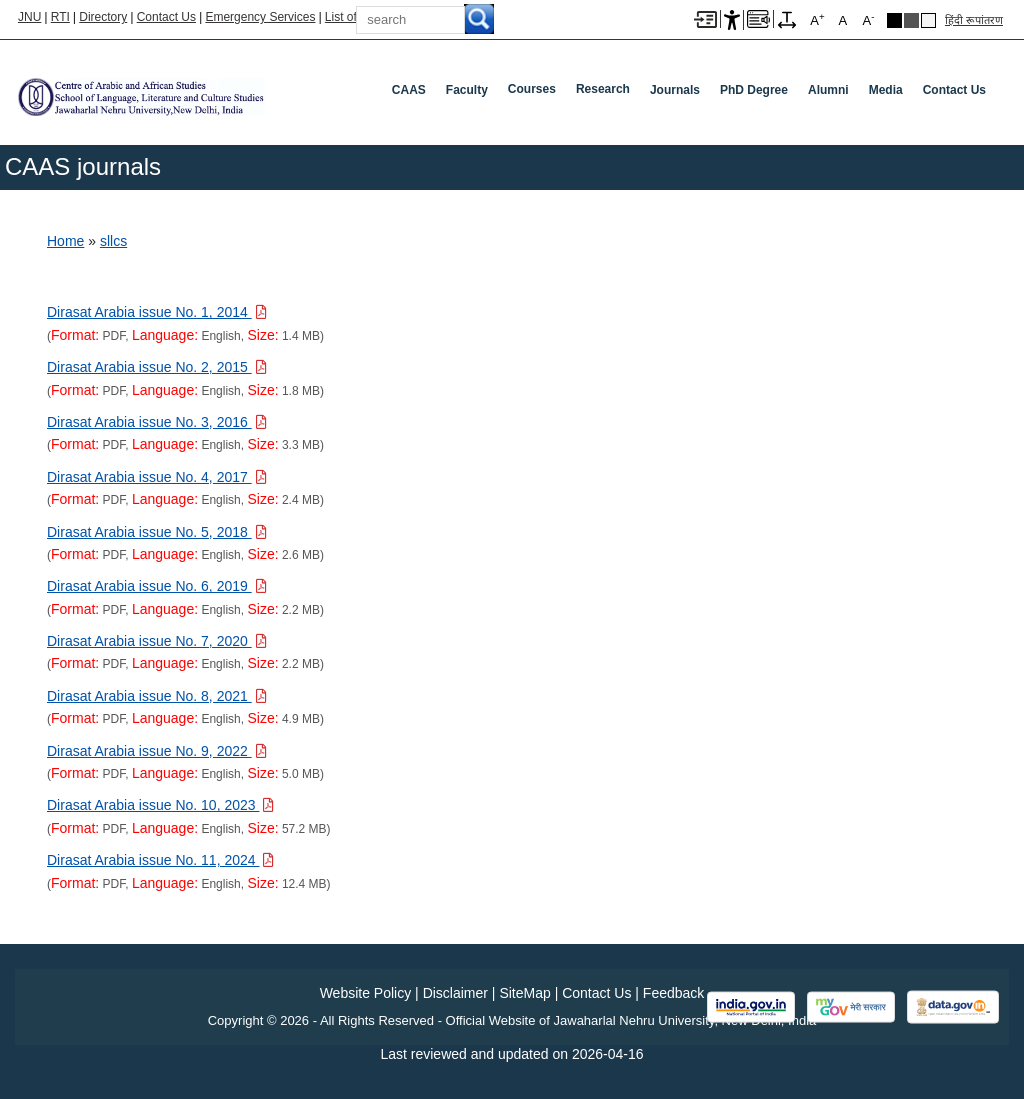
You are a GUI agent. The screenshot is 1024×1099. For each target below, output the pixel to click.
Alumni (828, 90)
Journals (675, 90)
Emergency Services (260, 17)
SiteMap (524, 993)
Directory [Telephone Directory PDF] (103, 17)
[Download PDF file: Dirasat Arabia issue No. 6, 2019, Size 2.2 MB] (157, 586)
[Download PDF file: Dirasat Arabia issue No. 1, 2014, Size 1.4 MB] (157, 312)
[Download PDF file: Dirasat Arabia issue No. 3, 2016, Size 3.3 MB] (157, 422)
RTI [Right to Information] (60, 17)
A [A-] (868, 19)
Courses (532, 89)
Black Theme (894, 20)
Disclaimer (455, 993)
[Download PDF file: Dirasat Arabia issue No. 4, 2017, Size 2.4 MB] (157, 477)
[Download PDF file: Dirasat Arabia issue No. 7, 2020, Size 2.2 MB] (157, 641)
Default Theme (928, 20)
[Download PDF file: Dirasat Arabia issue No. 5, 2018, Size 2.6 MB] (157, 532)
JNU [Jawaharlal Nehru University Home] (29, 17)
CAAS (409, 90)
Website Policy (366, 993)
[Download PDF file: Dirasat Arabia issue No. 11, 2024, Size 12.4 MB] (160, 860)
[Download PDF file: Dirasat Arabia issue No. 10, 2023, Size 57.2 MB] (160, 805)
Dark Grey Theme (911, 20)
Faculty (467, 90)
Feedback (673, 993)
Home (65, 241)
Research (603, 89)
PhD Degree (754, 90)
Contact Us (166, 17)
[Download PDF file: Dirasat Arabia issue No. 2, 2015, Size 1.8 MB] (157, 367)
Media (886, 90)
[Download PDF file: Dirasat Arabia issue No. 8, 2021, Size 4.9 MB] (157, 696)
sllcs (113, 241)
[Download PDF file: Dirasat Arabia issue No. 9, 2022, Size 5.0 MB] (157, 751)
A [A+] (817, 19)
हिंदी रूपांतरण (974, 20)
